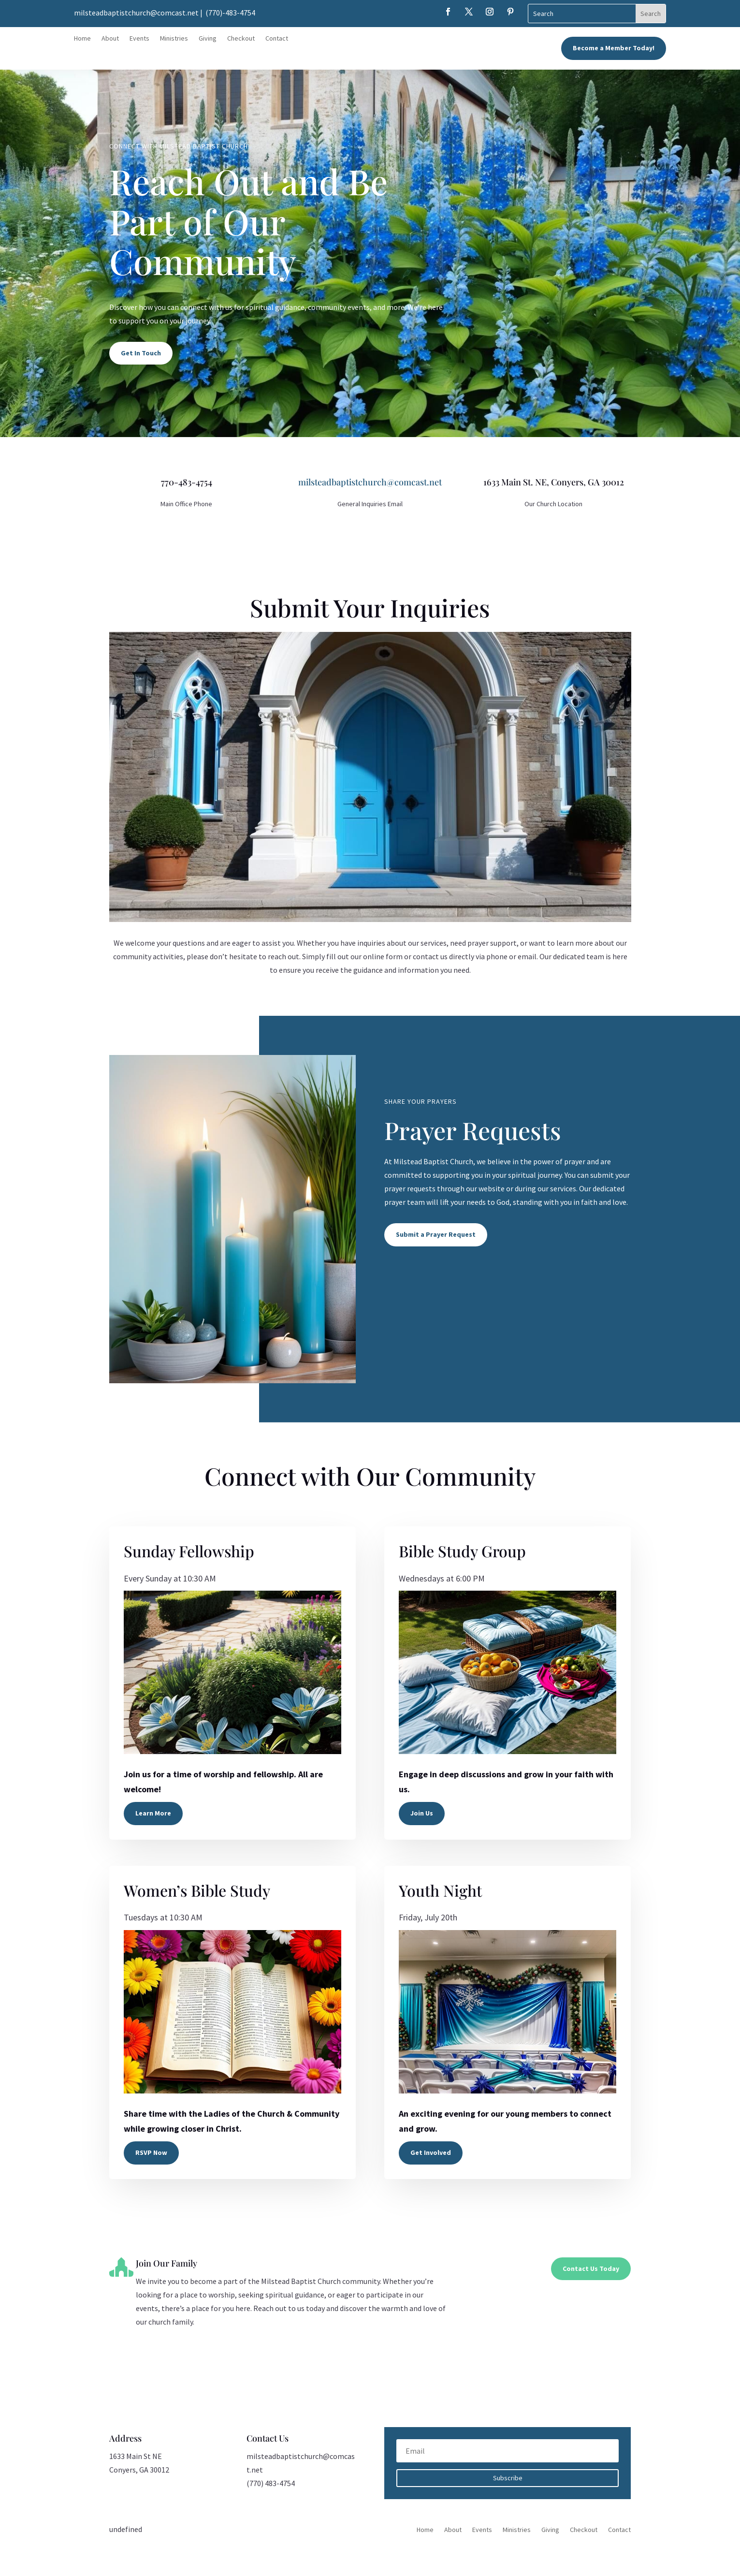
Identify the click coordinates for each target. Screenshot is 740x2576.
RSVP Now (151, 2152)
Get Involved (430, 2152)
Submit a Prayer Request (436, 1234)
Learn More (153, 1813)
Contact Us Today (591, 2268)
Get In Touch (141, 353)
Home (82, 39)
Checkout (241, 39)
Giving (208, 39)
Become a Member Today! (613, 48)
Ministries (174, 39)
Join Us (421, 1813)
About (110, 39)
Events (139, 39)
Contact (276, 39)
